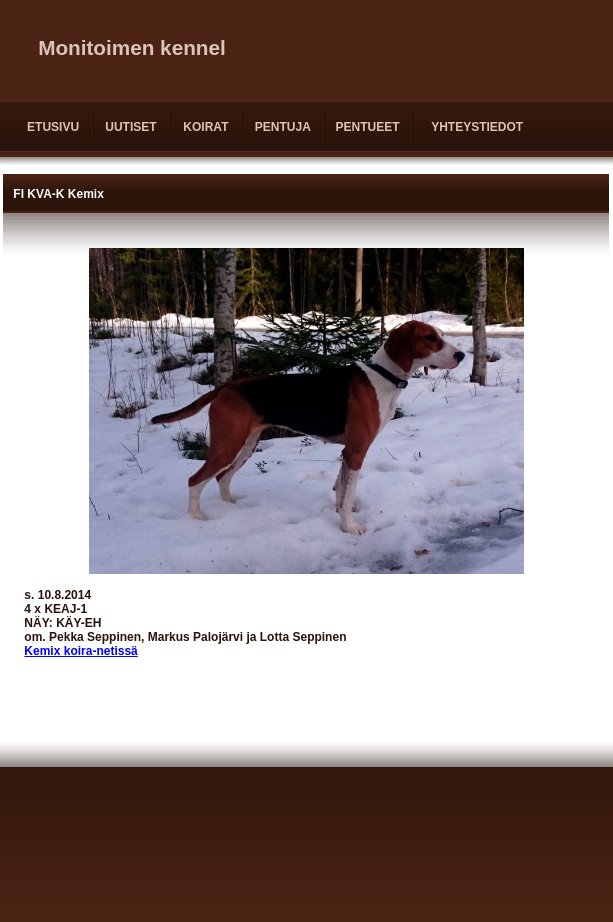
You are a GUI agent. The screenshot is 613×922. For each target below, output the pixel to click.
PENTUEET (367, 127)
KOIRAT (205, 127)
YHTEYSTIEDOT (477, 127)
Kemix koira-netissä (80, 651)
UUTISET (130, 127)
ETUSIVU (53, 127)
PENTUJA (283, 127)
